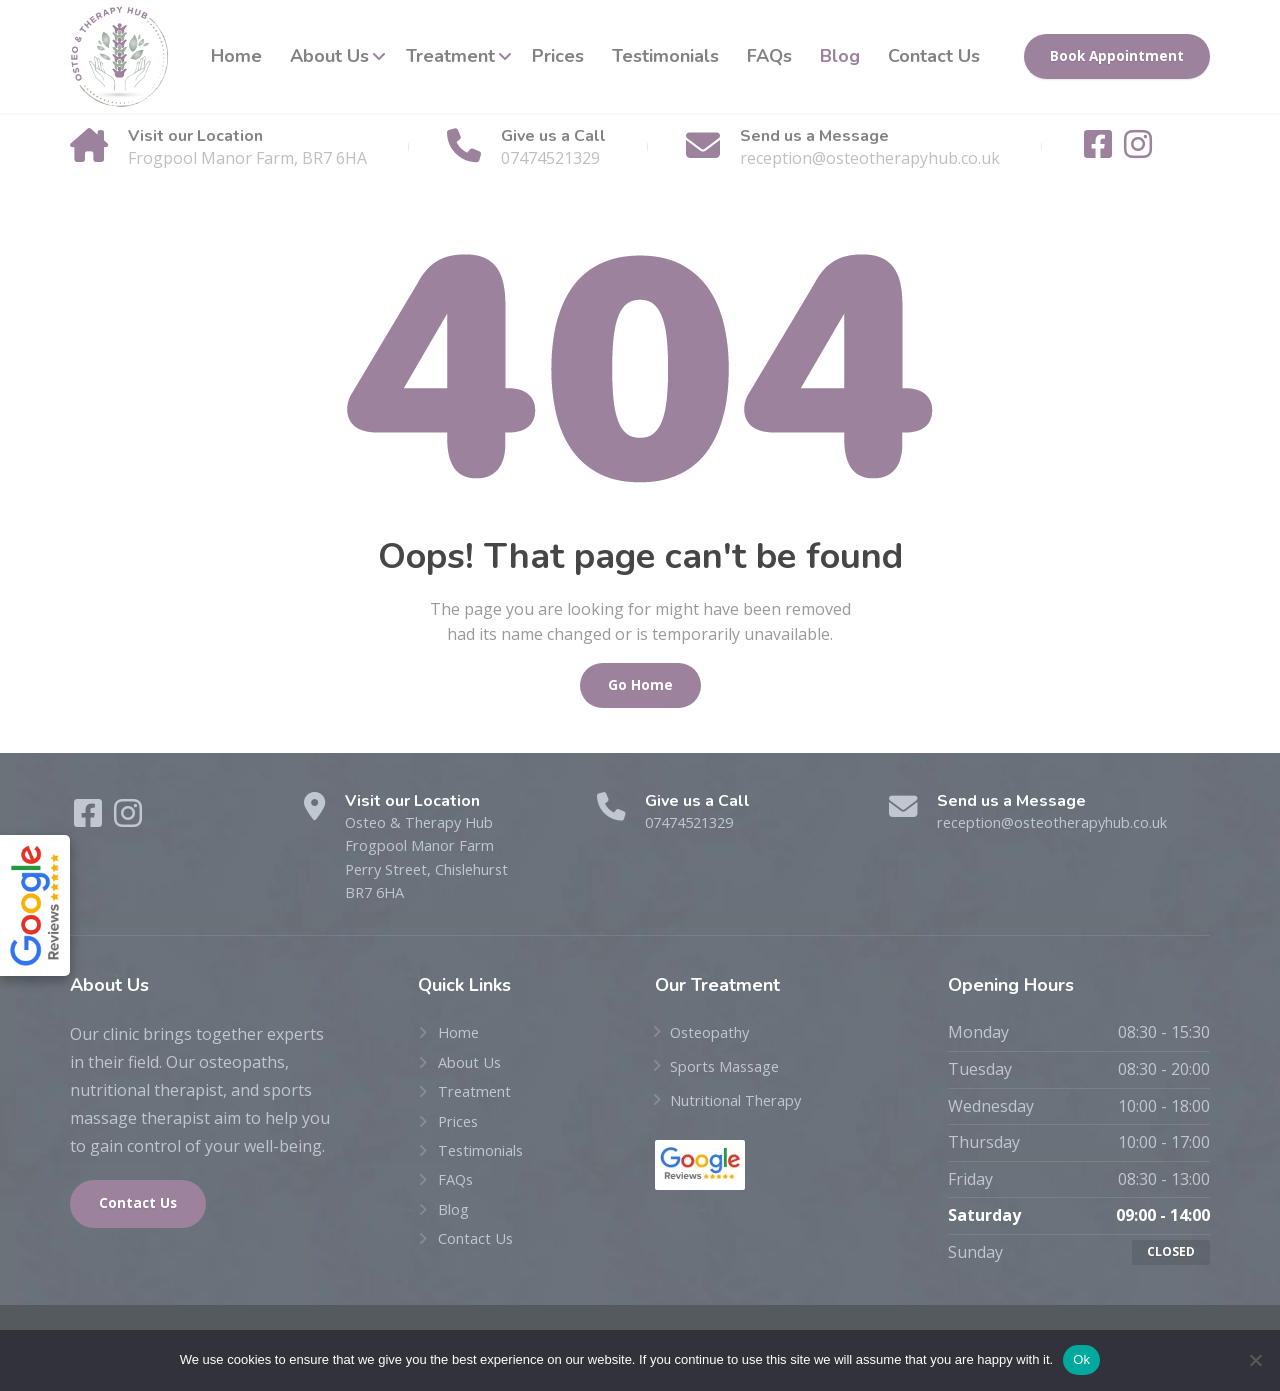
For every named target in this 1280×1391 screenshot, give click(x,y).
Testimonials (665, 56)
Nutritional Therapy (745, 1108)
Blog (840, 56)
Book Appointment (1117, 56)
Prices (558, 56)
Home (236, 56)
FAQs (769, 56)
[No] (1255, 1360)
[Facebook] (1100, 150)
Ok (1081, 1359)
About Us (329, 56)
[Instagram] (1138, 150)
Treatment (450, 56)
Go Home (640, 685)
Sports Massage (731, 1075)
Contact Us (934, 56)
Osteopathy (714, 1041)
